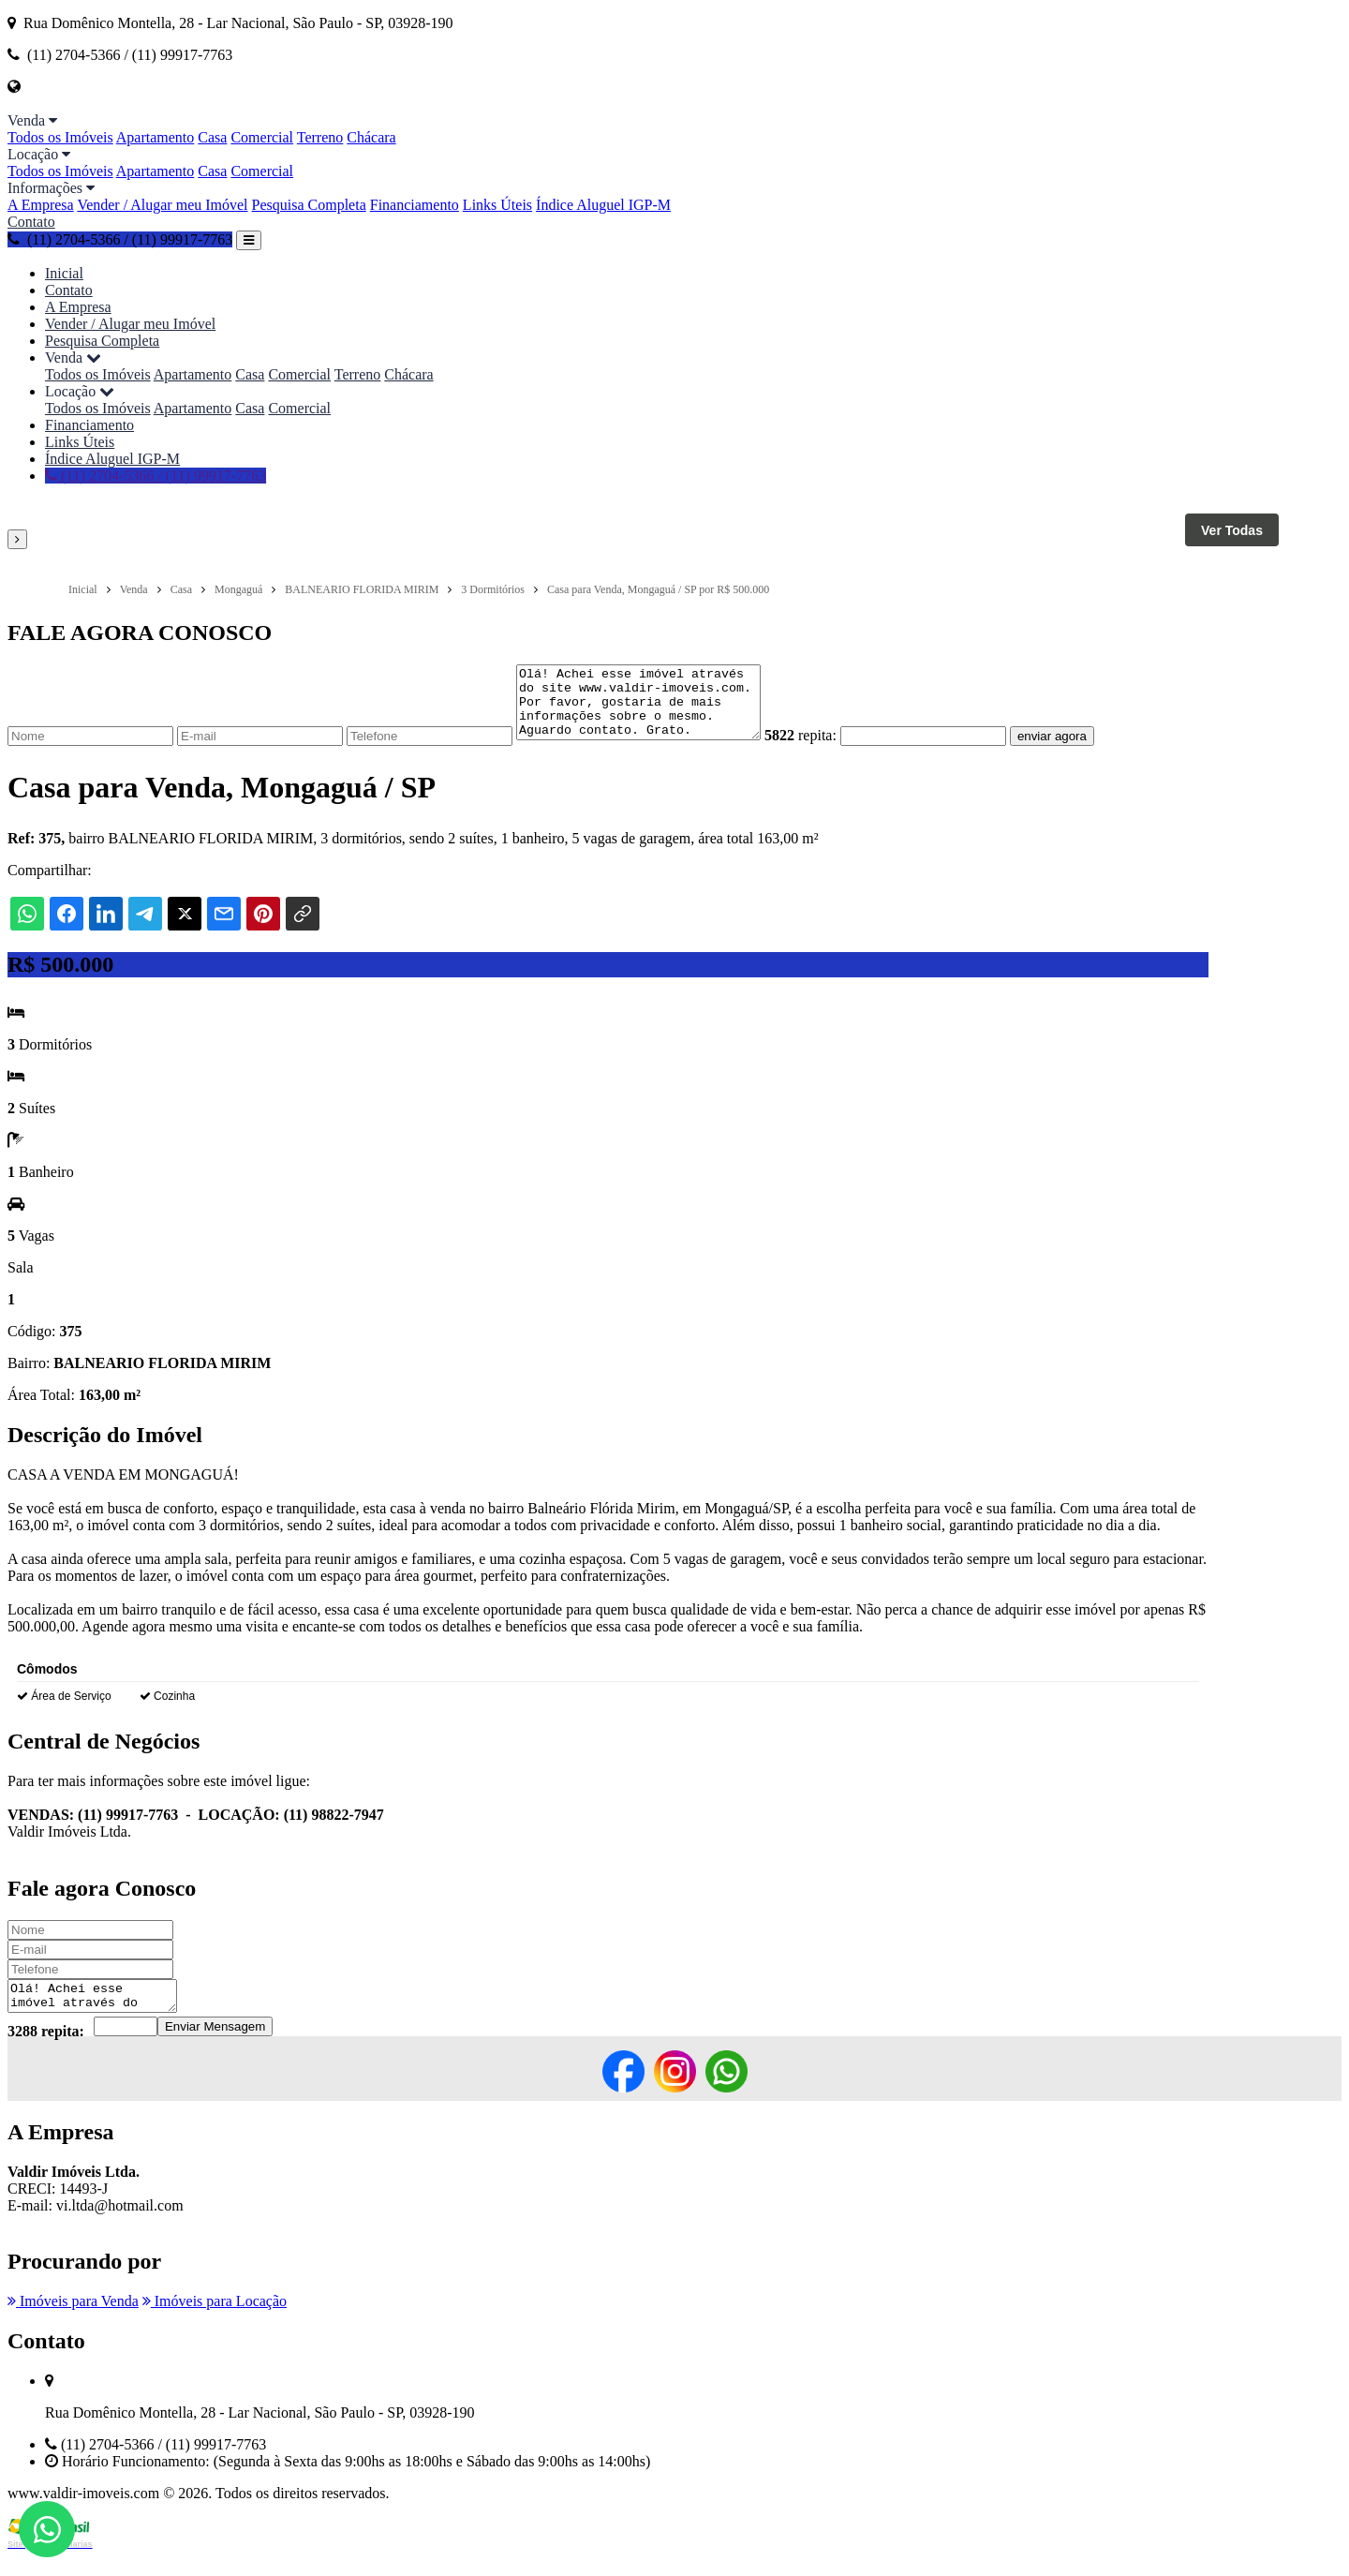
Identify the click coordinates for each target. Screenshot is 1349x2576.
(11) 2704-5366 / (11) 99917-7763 (119, 239)
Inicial (64, 273)
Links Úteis (497, 205)
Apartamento (155, 137)
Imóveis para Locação (214, 2321)
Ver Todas (1232, 530)
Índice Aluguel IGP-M (603, 205)
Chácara (371, 137)
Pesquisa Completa (309, 205)
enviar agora (1080, 750)
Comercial (261, 137)
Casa (212, 137)
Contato (31, 222)
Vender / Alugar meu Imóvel (162, 205)
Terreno (320, 137)
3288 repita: (45, 2051)
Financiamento (414, 205)
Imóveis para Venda (73, 2321)
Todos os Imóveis (60, 137)
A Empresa (40, 205)
